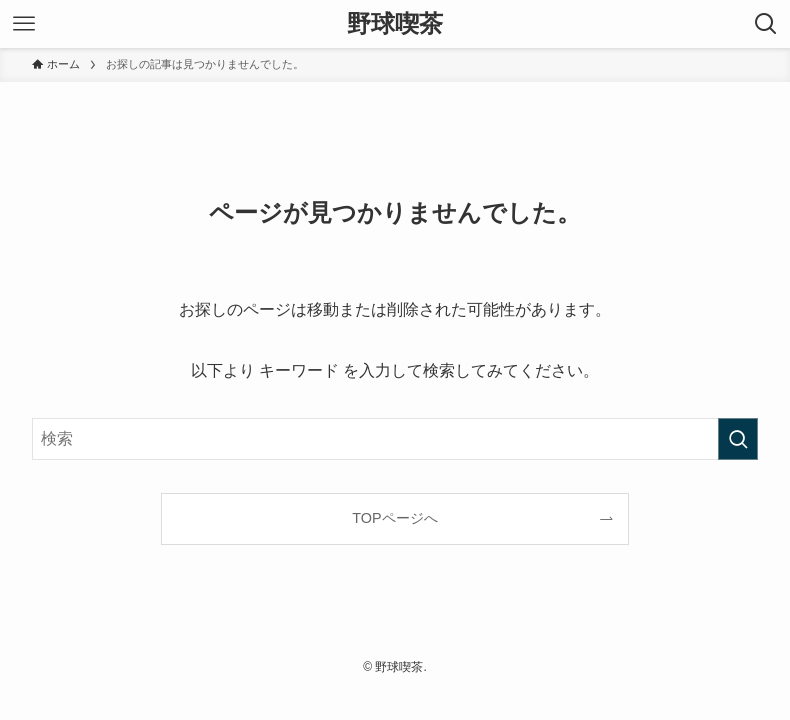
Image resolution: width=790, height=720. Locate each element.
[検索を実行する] (738, 439)
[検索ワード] (395, 439)
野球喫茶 (395, 24)
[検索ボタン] (766, 24)
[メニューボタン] (24, 24)
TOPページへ (394, 518)
